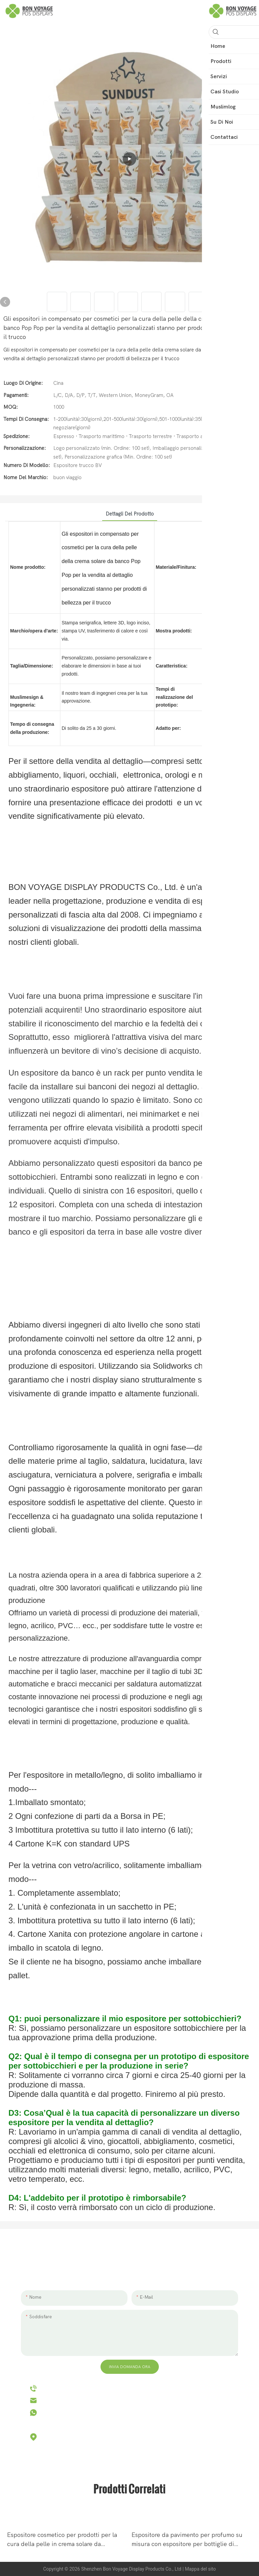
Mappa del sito (200, 2569)
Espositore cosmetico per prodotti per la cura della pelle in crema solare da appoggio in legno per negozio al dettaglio (65, 2540)
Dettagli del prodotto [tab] (130, 514)
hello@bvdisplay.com (70, 2400)
